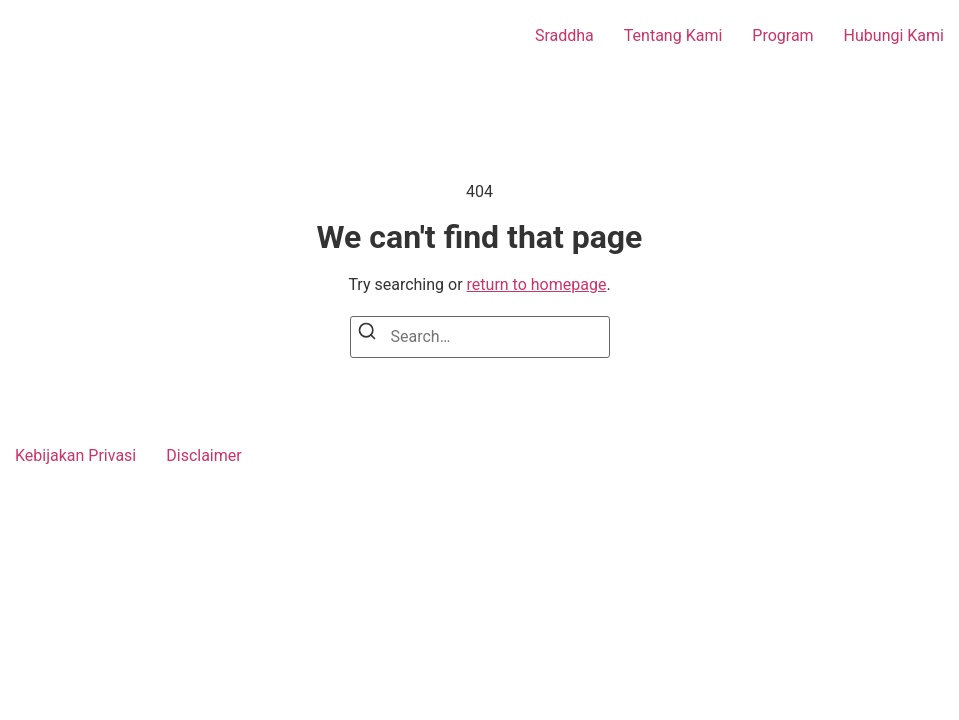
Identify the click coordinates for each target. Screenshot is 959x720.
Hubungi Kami (894, 35)
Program (782, 35)
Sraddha (564, 35)
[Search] (367, 334)
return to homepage (537, 284)
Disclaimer (203, 455)
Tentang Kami (673, 35)
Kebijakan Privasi (75, 455)
